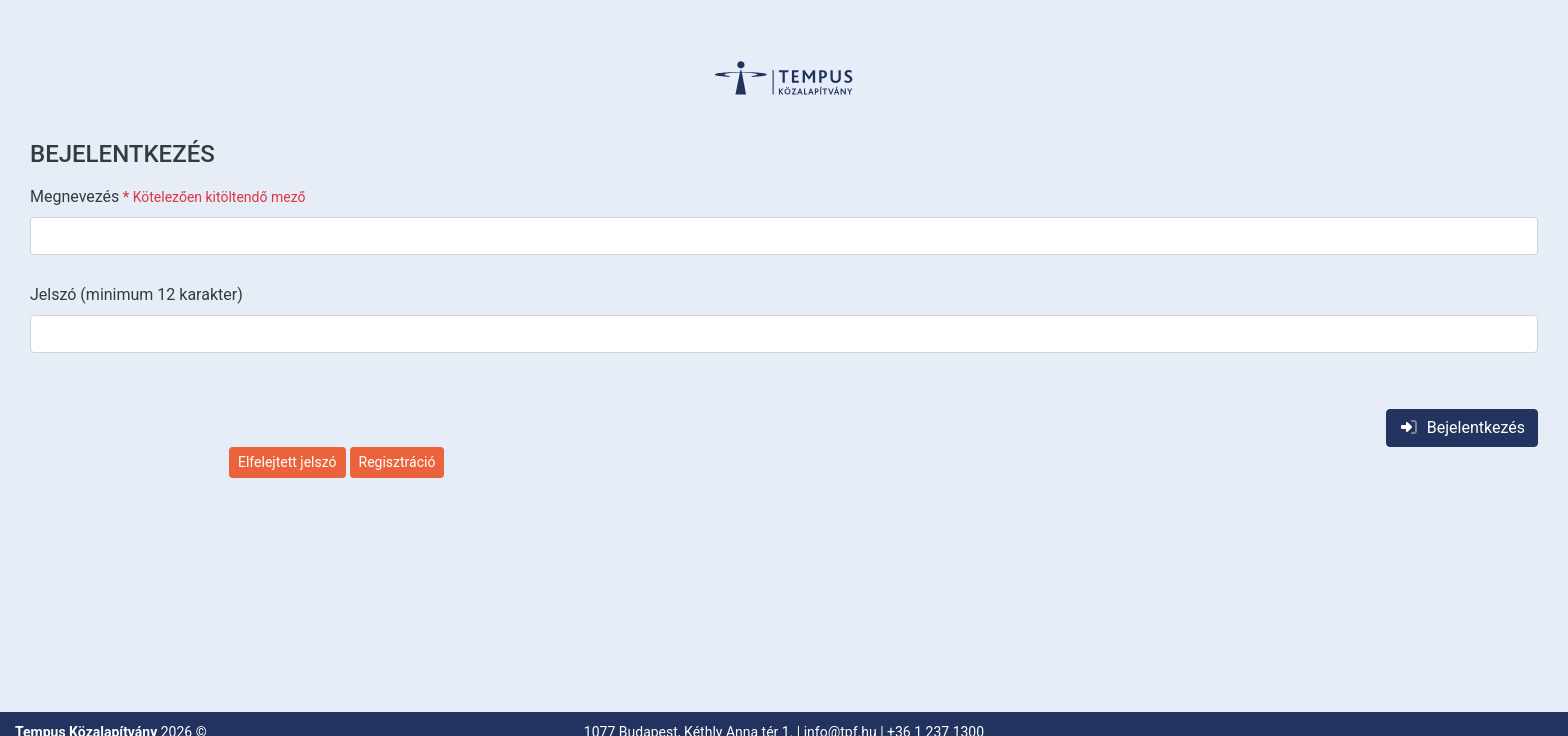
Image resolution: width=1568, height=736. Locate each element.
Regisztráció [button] (397, 462)
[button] (784, 78)
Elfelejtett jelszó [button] (287, 462)
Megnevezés (167, 196)
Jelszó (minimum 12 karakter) (136, 294)
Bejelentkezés (1462, 427)
